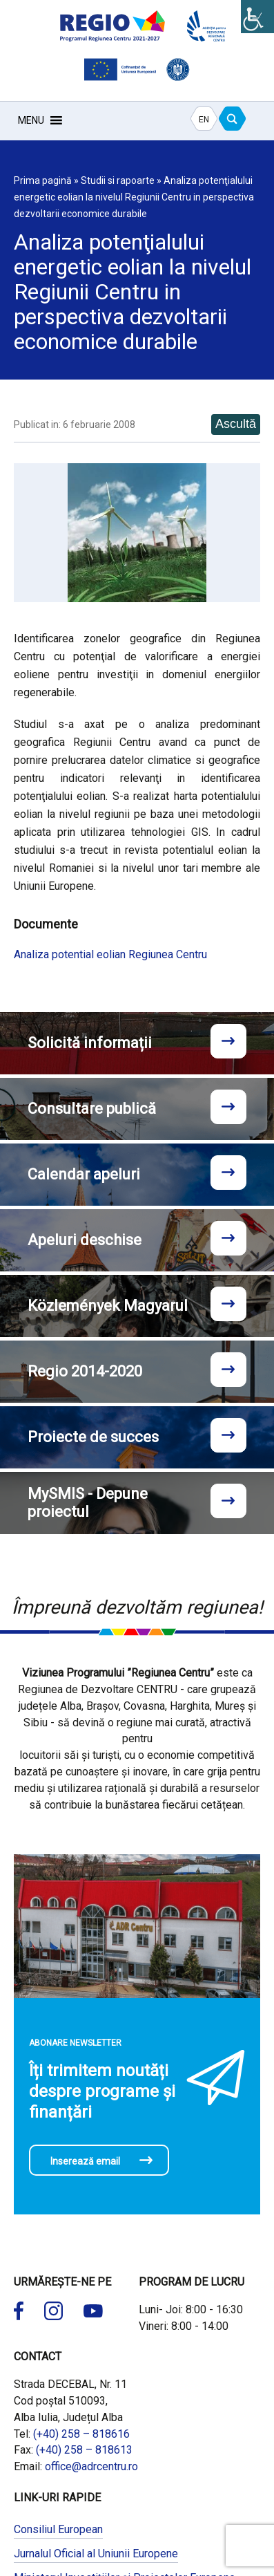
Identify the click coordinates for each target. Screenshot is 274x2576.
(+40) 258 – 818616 (81, 2433)
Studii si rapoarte (118, 180)
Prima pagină (43, 180)
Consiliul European (58, 2529)
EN (204, 119)
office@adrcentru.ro (91, 2466)
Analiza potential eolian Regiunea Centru (110, 954)
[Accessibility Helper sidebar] (257, 16)
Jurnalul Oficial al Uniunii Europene (96, 2553)
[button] (31, 120)
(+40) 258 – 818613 (84, 2449)
